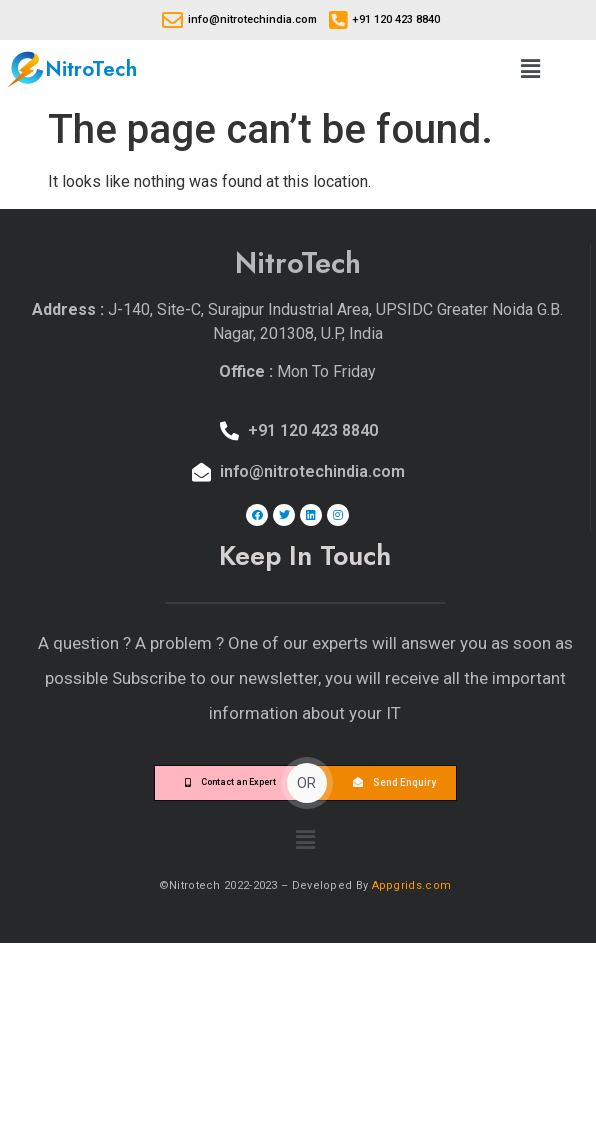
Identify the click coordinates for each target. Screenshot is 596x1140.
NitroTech (91, 69)
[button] (530, 69)
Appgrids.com (412, 885)
